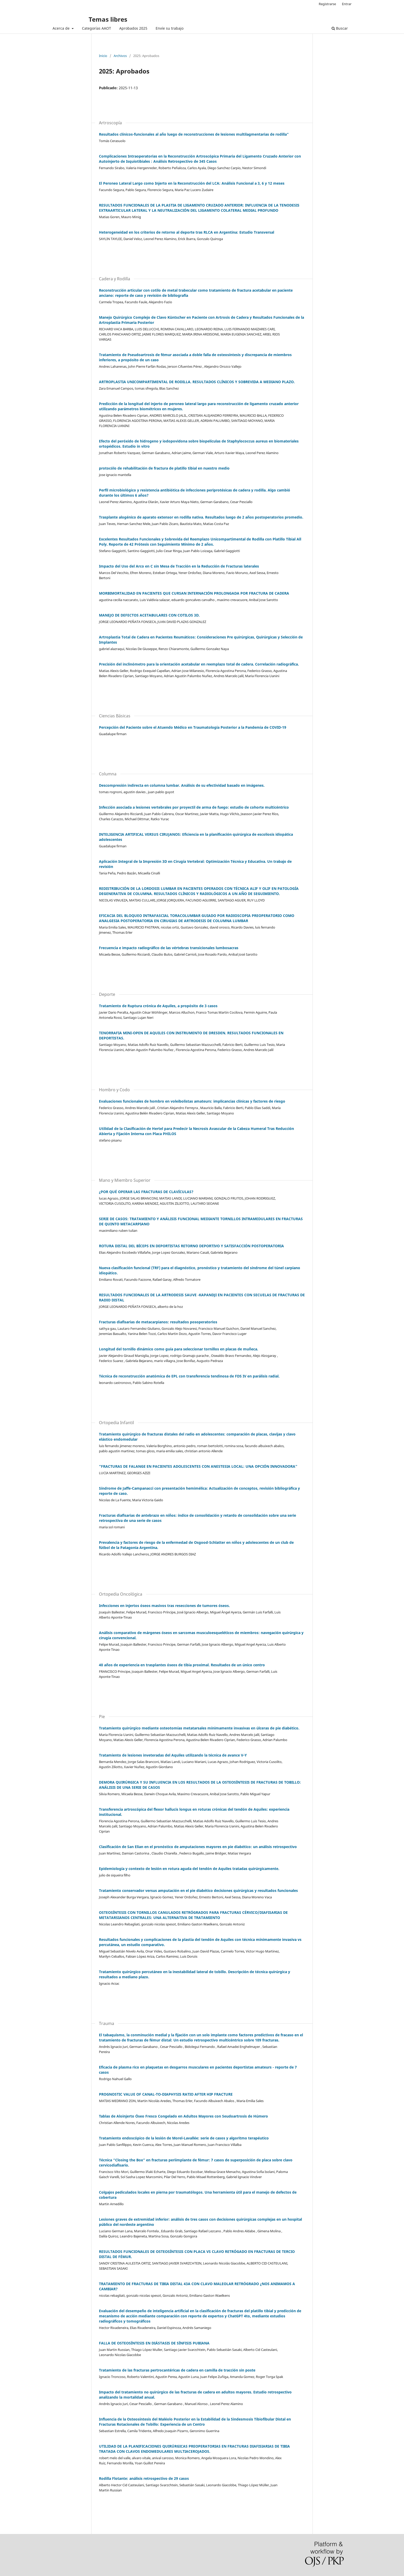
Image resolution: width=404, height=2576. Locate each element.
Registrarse (327, 4)
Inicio (103, 55)
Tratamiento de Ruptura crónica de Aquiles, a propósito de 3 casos (158, 1005)
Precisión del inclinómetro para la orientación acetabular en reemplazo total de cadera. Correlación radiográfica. (199, 664)
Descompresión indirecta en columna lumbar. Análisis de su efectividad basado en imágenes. (182, 785)
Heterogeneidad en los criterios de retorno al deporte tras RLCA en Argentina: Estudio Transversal (186, 232)
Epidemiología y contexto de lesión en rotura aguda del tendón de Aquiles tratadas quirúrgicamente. (189, 1868)
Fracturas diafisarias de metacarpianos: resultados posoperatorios (158, 1321)
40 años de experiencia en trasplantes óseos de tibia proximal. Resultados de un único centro (182, 1664)
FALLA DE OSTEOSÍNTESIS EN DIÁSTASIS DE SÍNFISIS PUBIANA (154, 2343)
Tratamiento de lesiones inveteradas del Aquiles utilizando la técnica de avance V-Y (173, 1755)
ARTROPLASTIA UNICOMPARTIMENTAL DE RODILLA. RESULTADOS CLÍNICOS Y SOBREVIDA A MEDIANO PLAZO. (197, 381)
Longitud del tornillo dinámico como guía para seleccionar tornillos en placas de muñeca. (178, 1349)
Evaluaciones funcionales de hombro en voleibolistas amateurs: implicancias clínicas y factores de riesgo (192, 1101)
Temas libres (108, 19)
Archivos (120, 55)
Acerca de (62, 28)
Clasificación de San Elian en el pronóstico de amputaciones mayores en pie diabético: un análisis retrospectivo (198, 1846)
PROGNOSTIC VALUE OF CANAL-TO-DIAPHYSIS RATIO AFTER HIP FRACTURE (166, 2094)
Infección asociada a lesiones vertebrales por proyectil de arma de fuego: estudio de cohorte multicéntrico (194, 807)
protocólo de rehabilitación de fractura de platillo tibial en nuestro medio (164, 468)
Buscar (340, 28)
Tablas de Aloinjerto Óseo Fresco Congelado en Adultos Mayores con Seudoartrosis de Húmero (183, 2116)
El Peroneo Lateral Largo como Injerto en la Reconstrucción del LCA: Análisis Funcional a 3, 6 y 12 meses (191, 183)
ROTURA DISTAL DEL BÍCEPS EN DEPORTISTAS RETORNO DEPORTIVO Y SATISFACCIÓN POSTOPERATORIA (191, 1245)
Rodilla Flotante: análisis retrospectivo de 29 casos (144, 2478)
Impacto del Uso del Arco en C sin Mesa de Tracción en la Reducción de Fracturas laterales (179, 566)
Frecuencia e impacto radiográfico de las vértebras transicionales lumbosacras (168, 947)
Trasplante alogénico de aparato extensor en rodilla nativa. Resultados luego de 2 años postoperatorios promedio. (201, 517)
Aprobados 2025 (133, 28)
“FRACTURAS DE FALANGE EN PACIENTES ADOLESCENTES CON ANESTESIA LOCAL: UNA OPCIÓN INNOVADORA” (198, 1466)
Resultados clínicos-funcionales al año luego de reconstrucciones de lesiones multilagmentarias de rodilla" (194, 134)
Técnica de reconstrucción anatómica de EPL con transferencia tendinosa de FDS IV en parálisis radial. (189, 1376)
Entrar (346, 4)
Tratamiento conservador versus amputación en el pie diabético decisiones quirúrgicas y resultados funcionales (198, 1890)
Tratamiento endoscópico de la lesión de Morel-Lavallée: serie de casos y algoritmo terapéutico (184, 2138)
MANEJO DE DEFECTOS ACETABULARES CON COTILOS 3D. (149, 615)
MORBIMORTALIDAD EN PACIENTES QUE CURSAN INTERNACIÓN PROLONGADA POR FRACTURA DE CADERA (194, 593)
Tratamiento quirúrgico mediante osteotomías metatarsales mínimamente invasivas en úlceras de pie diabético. (199, 1728)
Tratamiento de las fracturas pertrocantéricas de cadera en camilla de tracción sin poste (177, 2370)
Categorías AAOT (96, 28)
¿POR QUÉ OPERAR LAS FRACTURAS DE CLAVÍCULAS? (146, 1191)
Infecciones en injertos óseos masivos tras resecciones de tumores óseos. (164, 1605)
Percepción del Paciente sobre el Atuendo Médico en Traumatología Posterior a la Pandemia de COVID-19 (192, 727)
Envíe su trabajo (169, 28)
